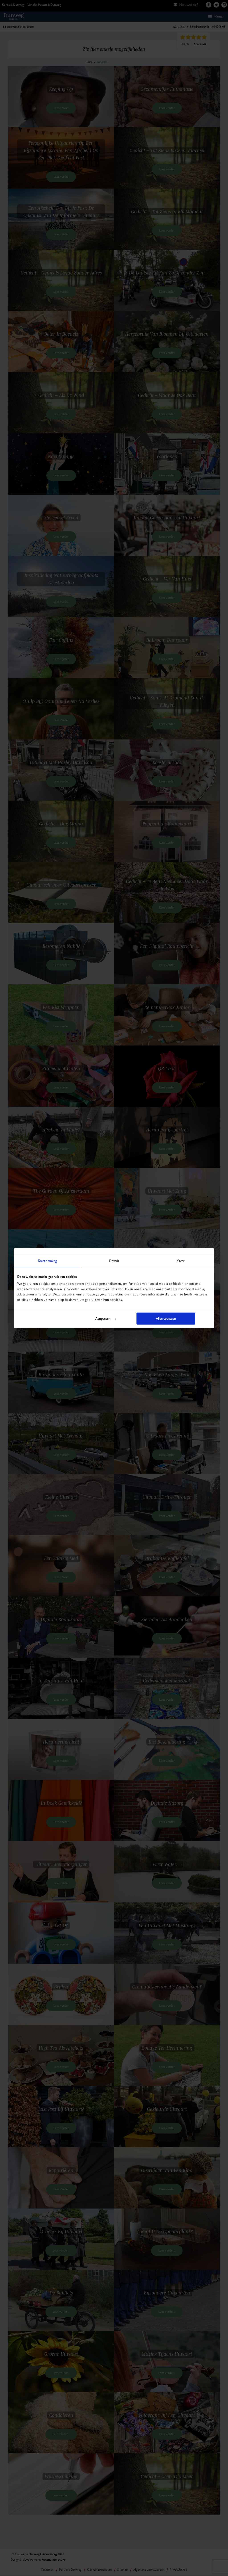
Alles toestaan (179, 1319)
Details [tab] (114, 1261)
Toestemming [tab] (47, 1261)
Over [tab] (180, 1261)
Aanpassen (113, 1319)
